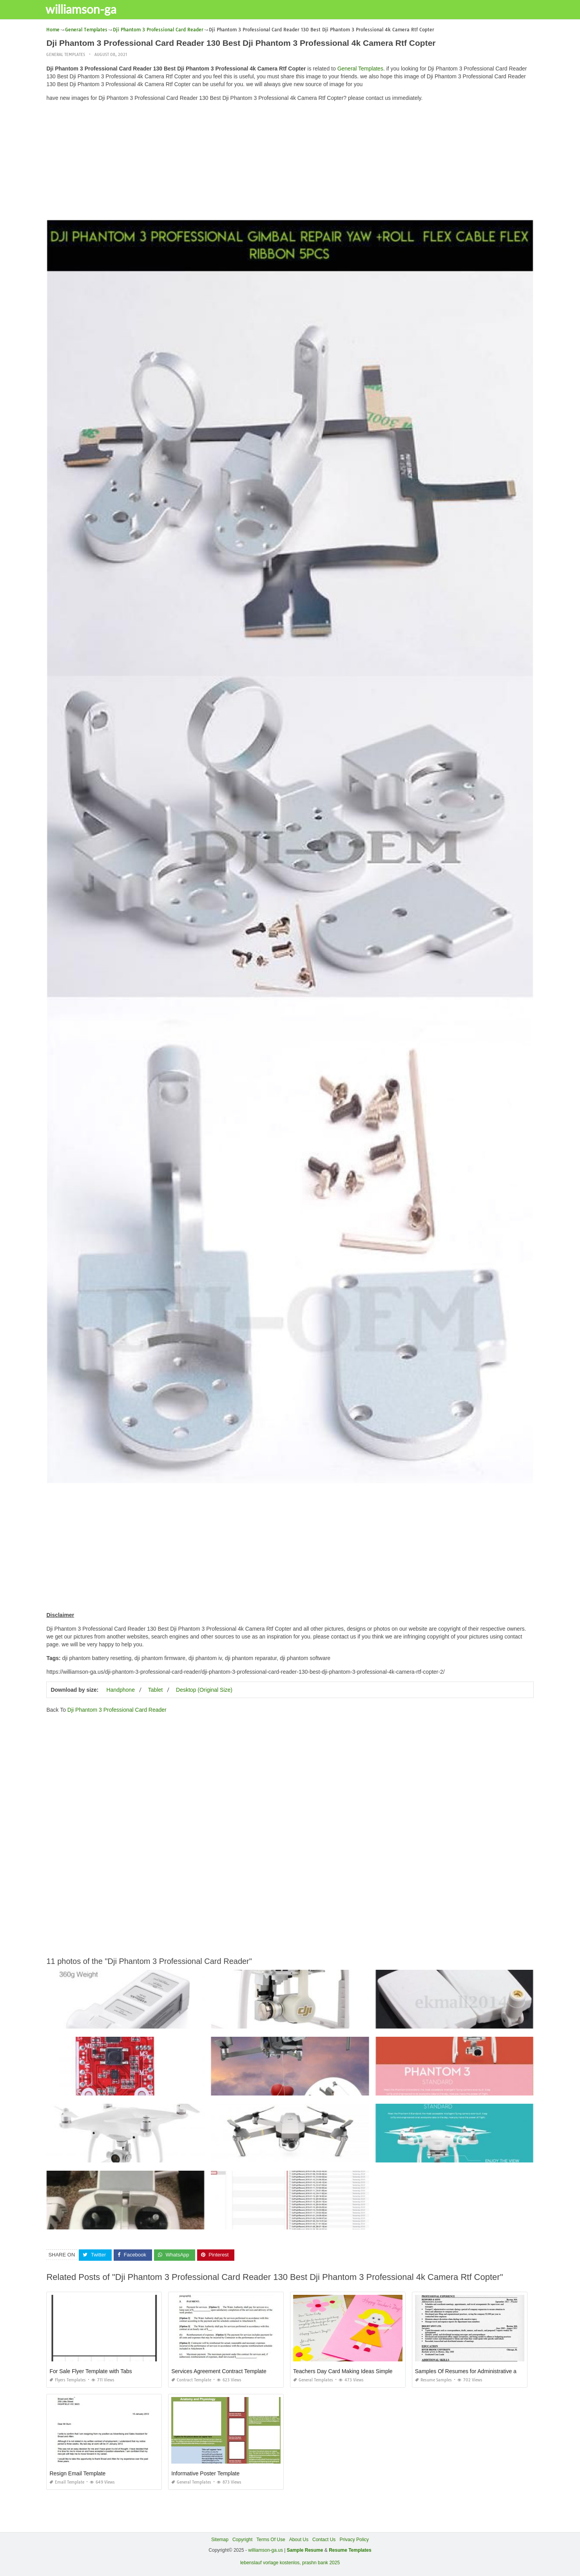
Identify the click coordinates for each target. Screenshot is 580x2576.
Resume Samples (433, 2380)
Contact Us (323, 2539)
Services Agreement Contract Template (218, 2371)
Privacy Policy (354, 2539)
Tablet (155, 1690)
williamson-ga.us (265, 2550)
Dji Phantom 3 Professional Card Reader (117, 1710)
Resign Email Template (77, 2473)
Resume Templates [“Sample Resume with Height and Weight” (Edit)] (350, 2550)
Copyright (242, 2539)
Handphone (121, 1690)
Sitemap (219, 2539)
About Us (298, 2539)
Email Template (66, 2482)
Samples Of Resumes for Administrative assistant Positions (487, 2371)
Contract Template (191, 2380)
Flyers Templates (67, 2380)
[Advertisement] (290, 162)
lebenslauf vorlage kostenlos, (270, 2562)
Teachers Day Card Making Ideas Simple (343, 2371)
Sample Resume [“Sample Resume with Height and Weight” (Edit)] (305, 2550)
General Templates (65, 54)
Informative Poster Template (205, 2473)
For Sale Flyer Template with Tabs (90, 2371)
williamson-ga (85, 9)
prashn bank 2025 (321, 2562)
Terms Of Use (270, 2539)
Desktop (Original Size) (204, 1690)
